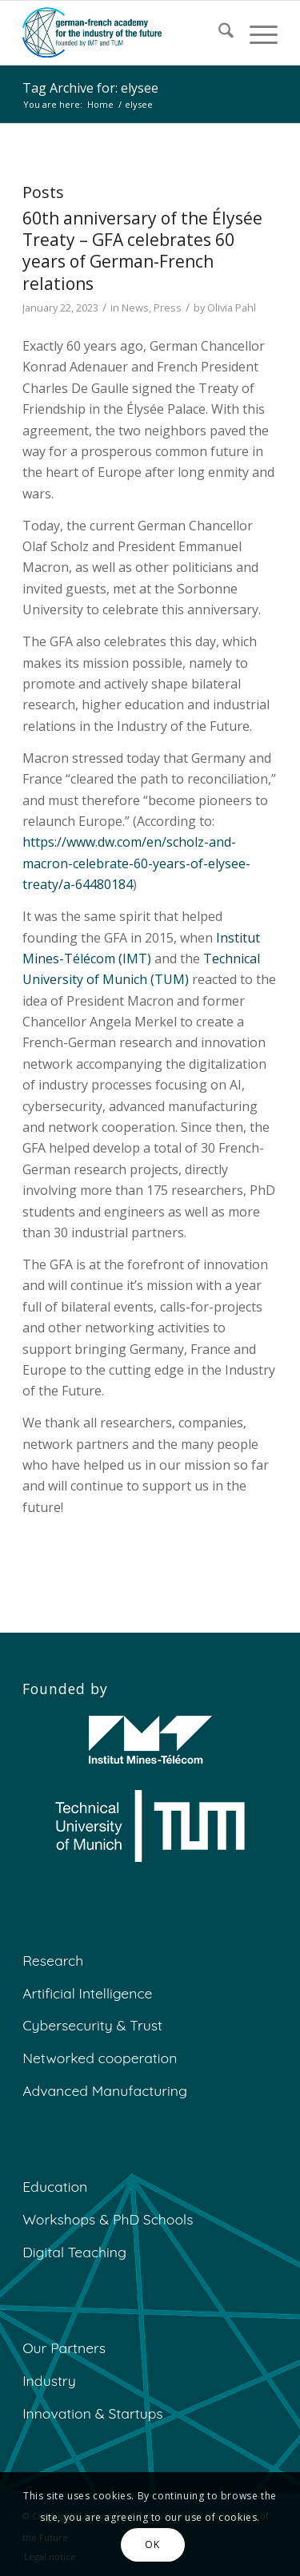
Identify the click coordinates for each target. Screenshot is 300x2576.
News (135, 307)
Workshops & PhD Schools (107, 2219)
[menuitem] (218, 33)
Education (54, 2186)
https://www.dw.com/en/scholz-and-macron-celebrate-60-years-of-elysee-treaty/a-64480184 (136, 863)
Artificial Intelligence (87, 1993)
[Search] (218, 33)
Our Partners (64, 2347)
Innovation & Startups (92, 2413)
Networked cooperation (99, 2057)
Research (52, 1960)
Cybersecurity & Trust (92, 2025)
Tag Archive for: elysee (90, 88)
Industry (49, 2380)
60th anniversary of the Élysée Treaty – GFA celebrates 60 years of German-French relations (142, 251)
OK (152, 2544)
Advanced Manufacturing (104, 2090)
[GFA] (124, 33)
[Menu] (256, 33)
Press (168, 307)
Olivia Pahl (231, 307)
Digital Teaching (74, 2251)
